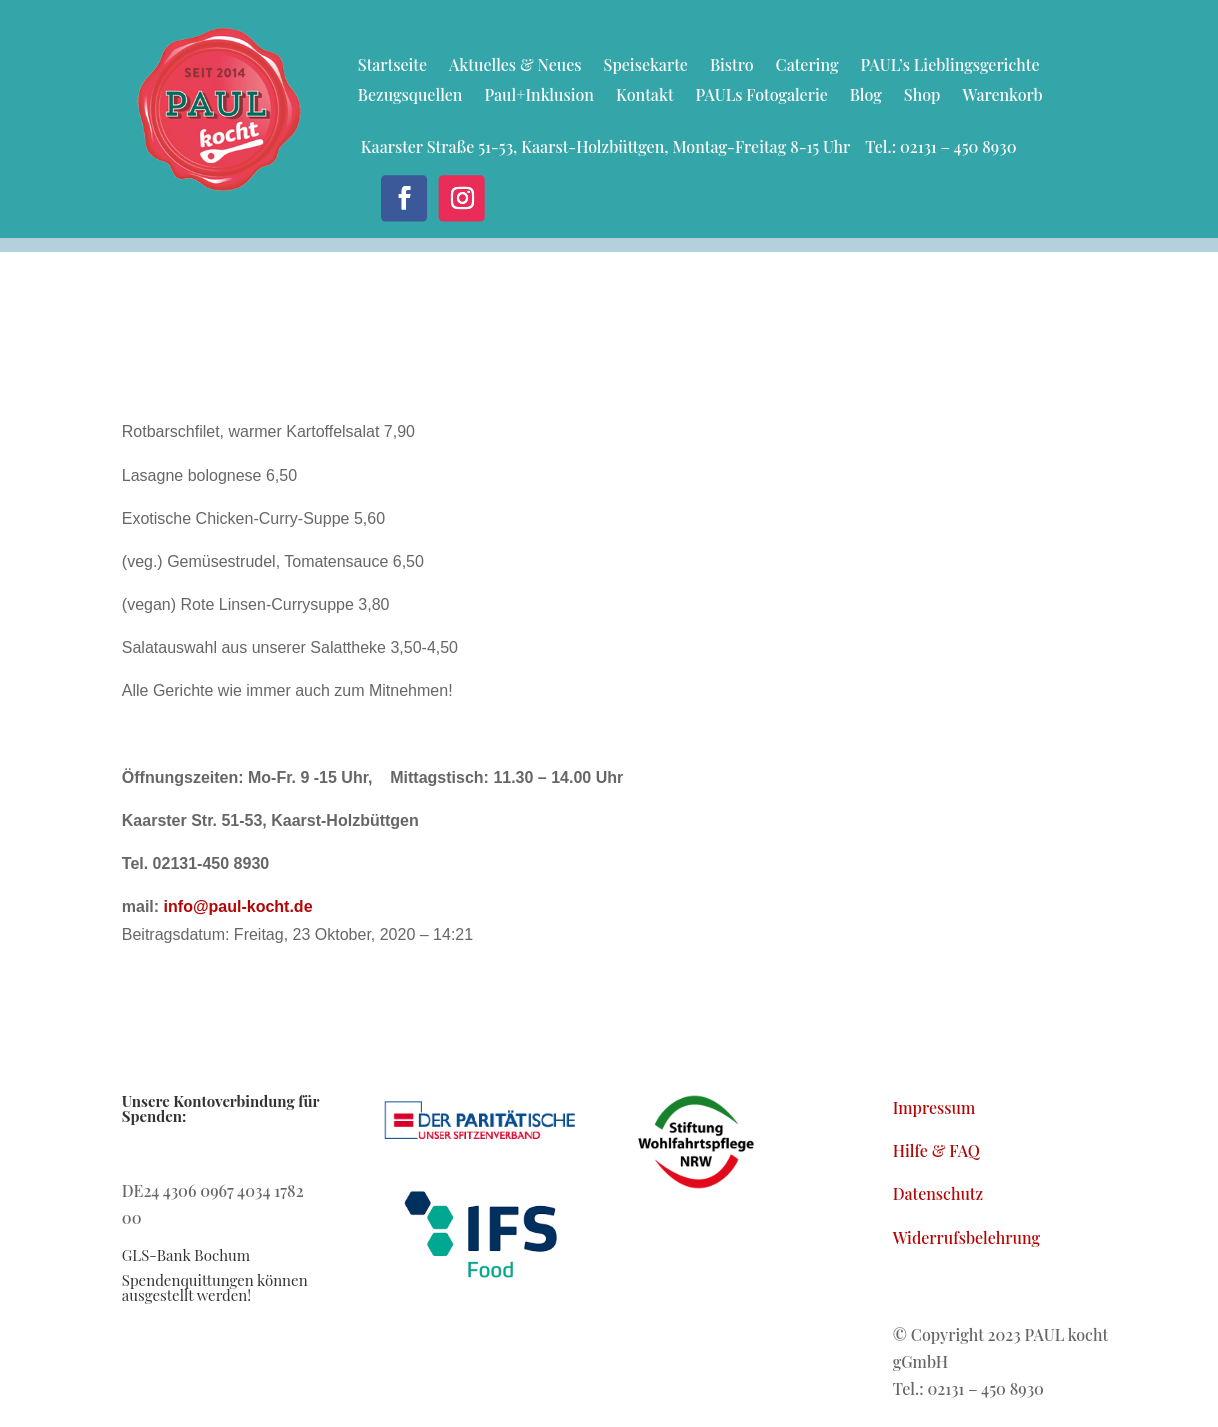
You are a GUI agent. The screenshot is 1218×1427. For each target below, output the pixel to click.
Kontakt (645, 96)
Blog (866, 96)
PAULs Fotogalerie (762, 96)
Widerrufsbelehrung (966, 1237)
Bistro (732, 66)
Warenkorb (1002, 96)
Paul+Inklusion (539, 96)
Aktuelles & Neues (515, 66)
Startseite (392, 66)
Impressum (934, 1107)
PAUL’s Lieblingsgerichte (950, 66)
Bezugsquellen (410, 96)
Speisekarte (646, 66)
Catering (807, 66)
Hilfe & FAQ (936, 1150)
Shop (922, 96)
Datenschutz (938, 1193)
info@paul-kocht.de (238, 906)
